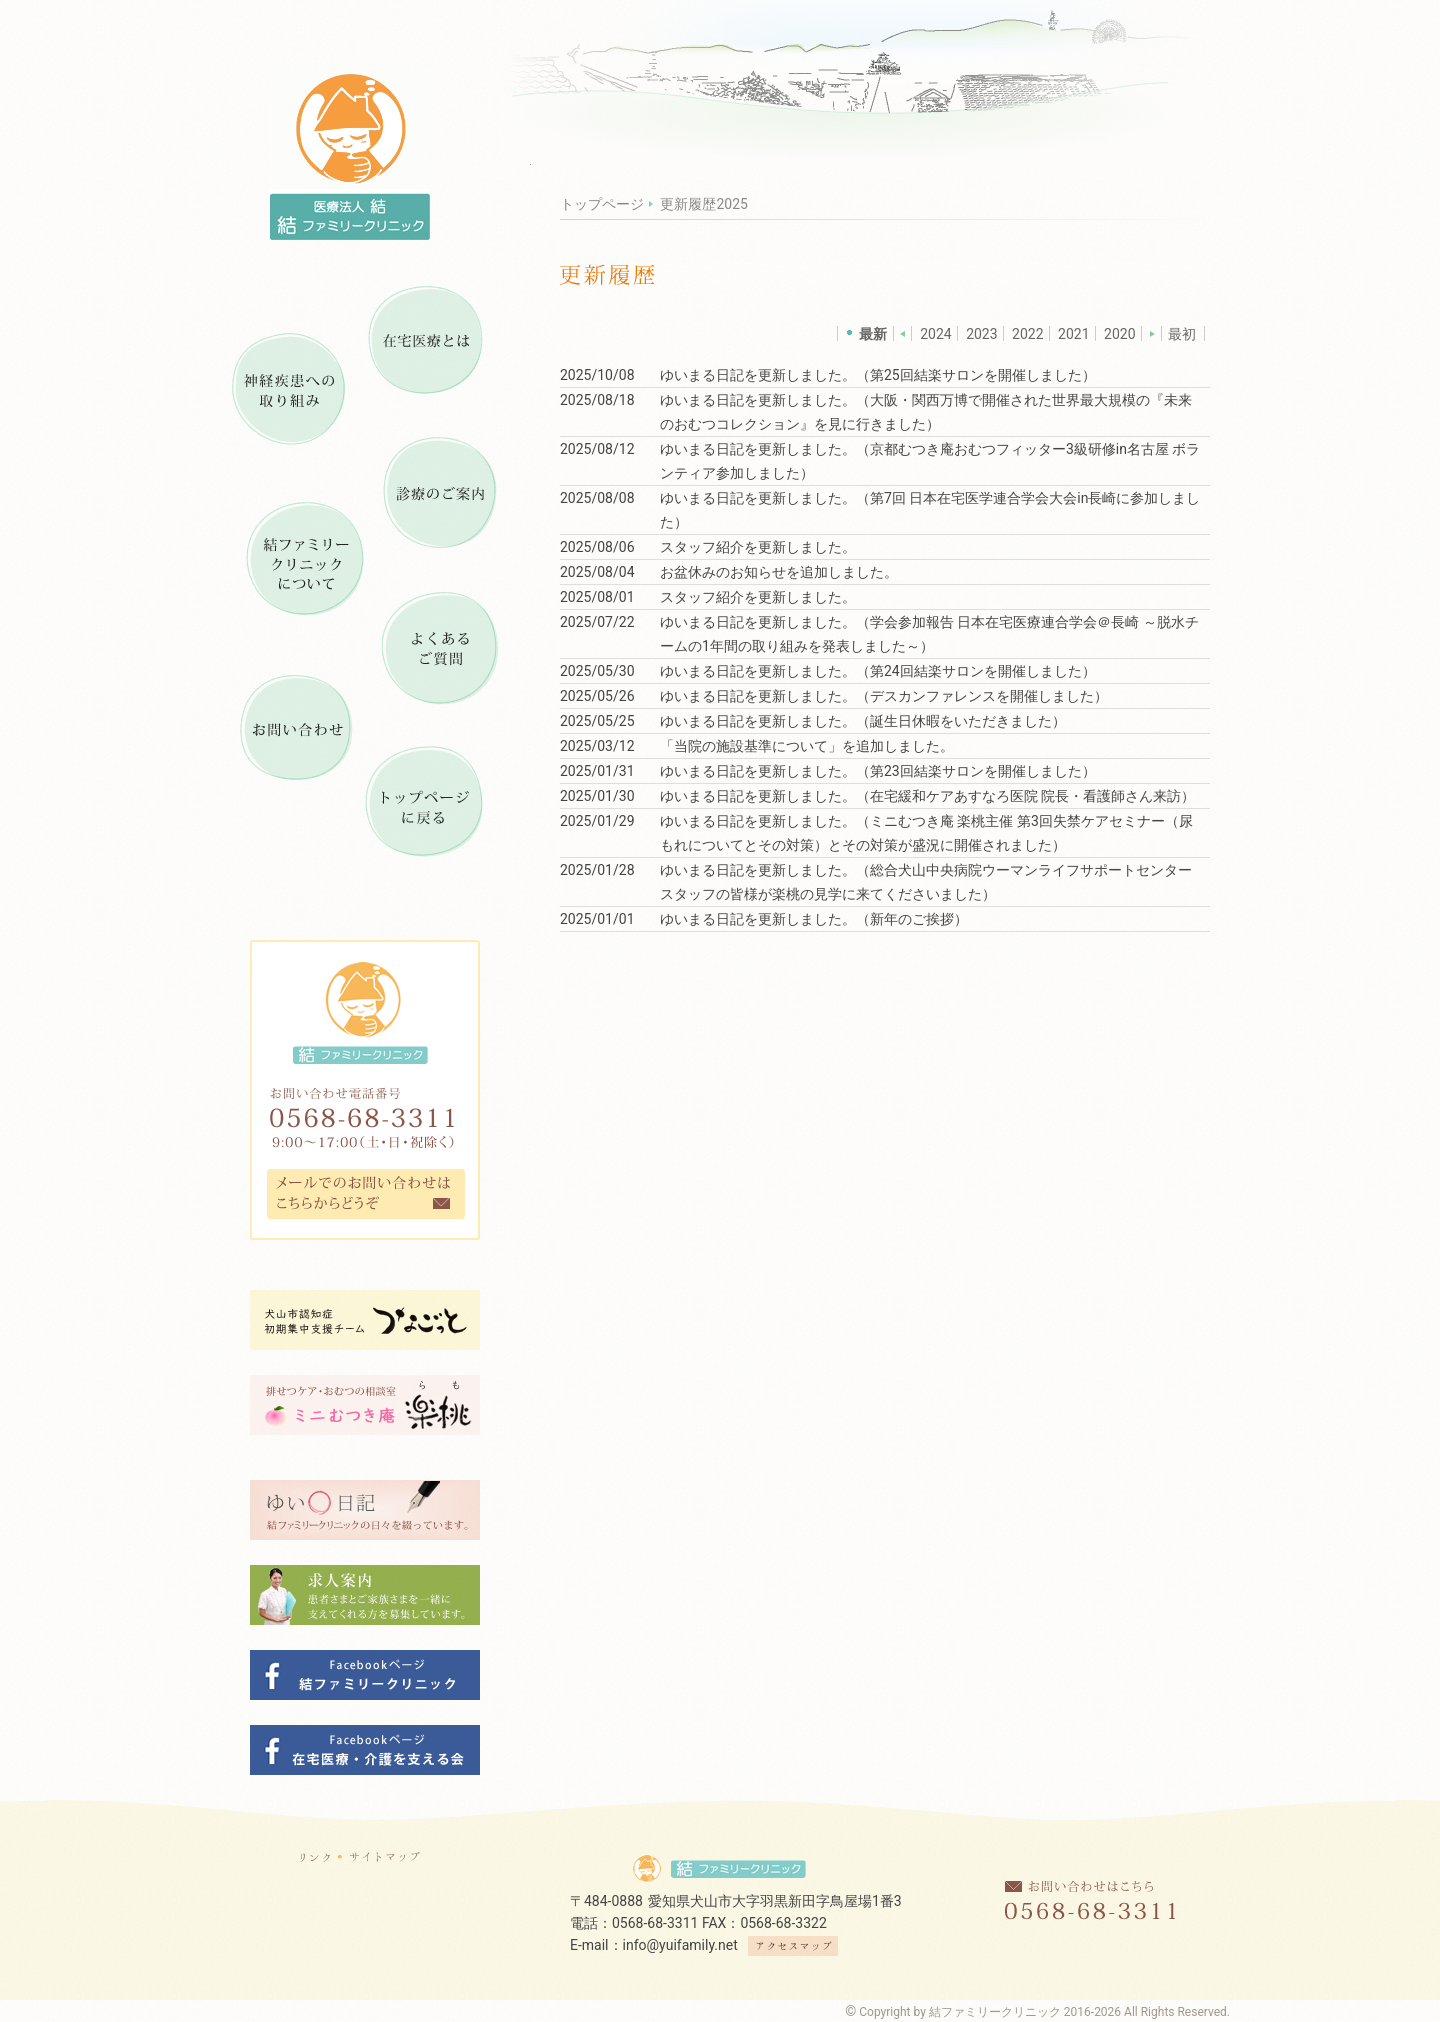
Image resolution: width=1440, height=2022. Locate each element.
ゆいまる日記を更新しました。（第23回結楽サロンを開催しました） (878, 771)
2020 (1119, 334)
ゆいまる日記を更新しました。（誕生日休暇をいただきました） (863, 721)
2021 (1073, 334)
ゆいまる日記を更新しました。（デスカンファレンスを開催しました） (884, 696)
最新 (873, 334)
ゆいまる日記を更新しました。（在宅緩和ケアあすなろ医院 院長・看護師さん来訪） (927, 796)
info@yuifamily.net (680, 1945)
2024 (935, 334)
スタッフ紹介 (702, 547)
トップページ (602, 204)
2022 (1027, 334)
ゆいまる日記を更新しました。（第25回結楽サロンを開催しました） (878, 375)
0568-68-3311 (655, 1923)
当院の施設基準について (751, 746)
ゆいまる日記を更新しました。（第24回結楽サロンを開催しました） (878, 671)
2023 (981, 334)
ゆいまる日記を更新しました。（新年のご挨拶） (814, 919)
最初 (1182, 334)
